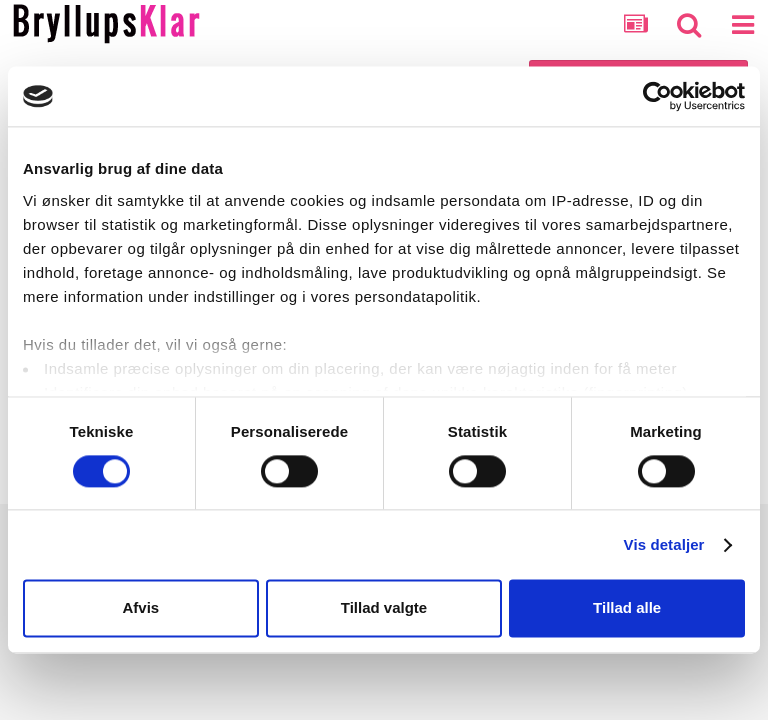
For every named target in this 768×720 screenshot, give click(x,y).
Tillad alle (627, 608)
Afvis (140, 608)
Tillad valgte (384, 608)
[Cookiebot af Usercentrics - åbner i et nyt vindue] (657, 96)
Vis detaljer (664, 544)
